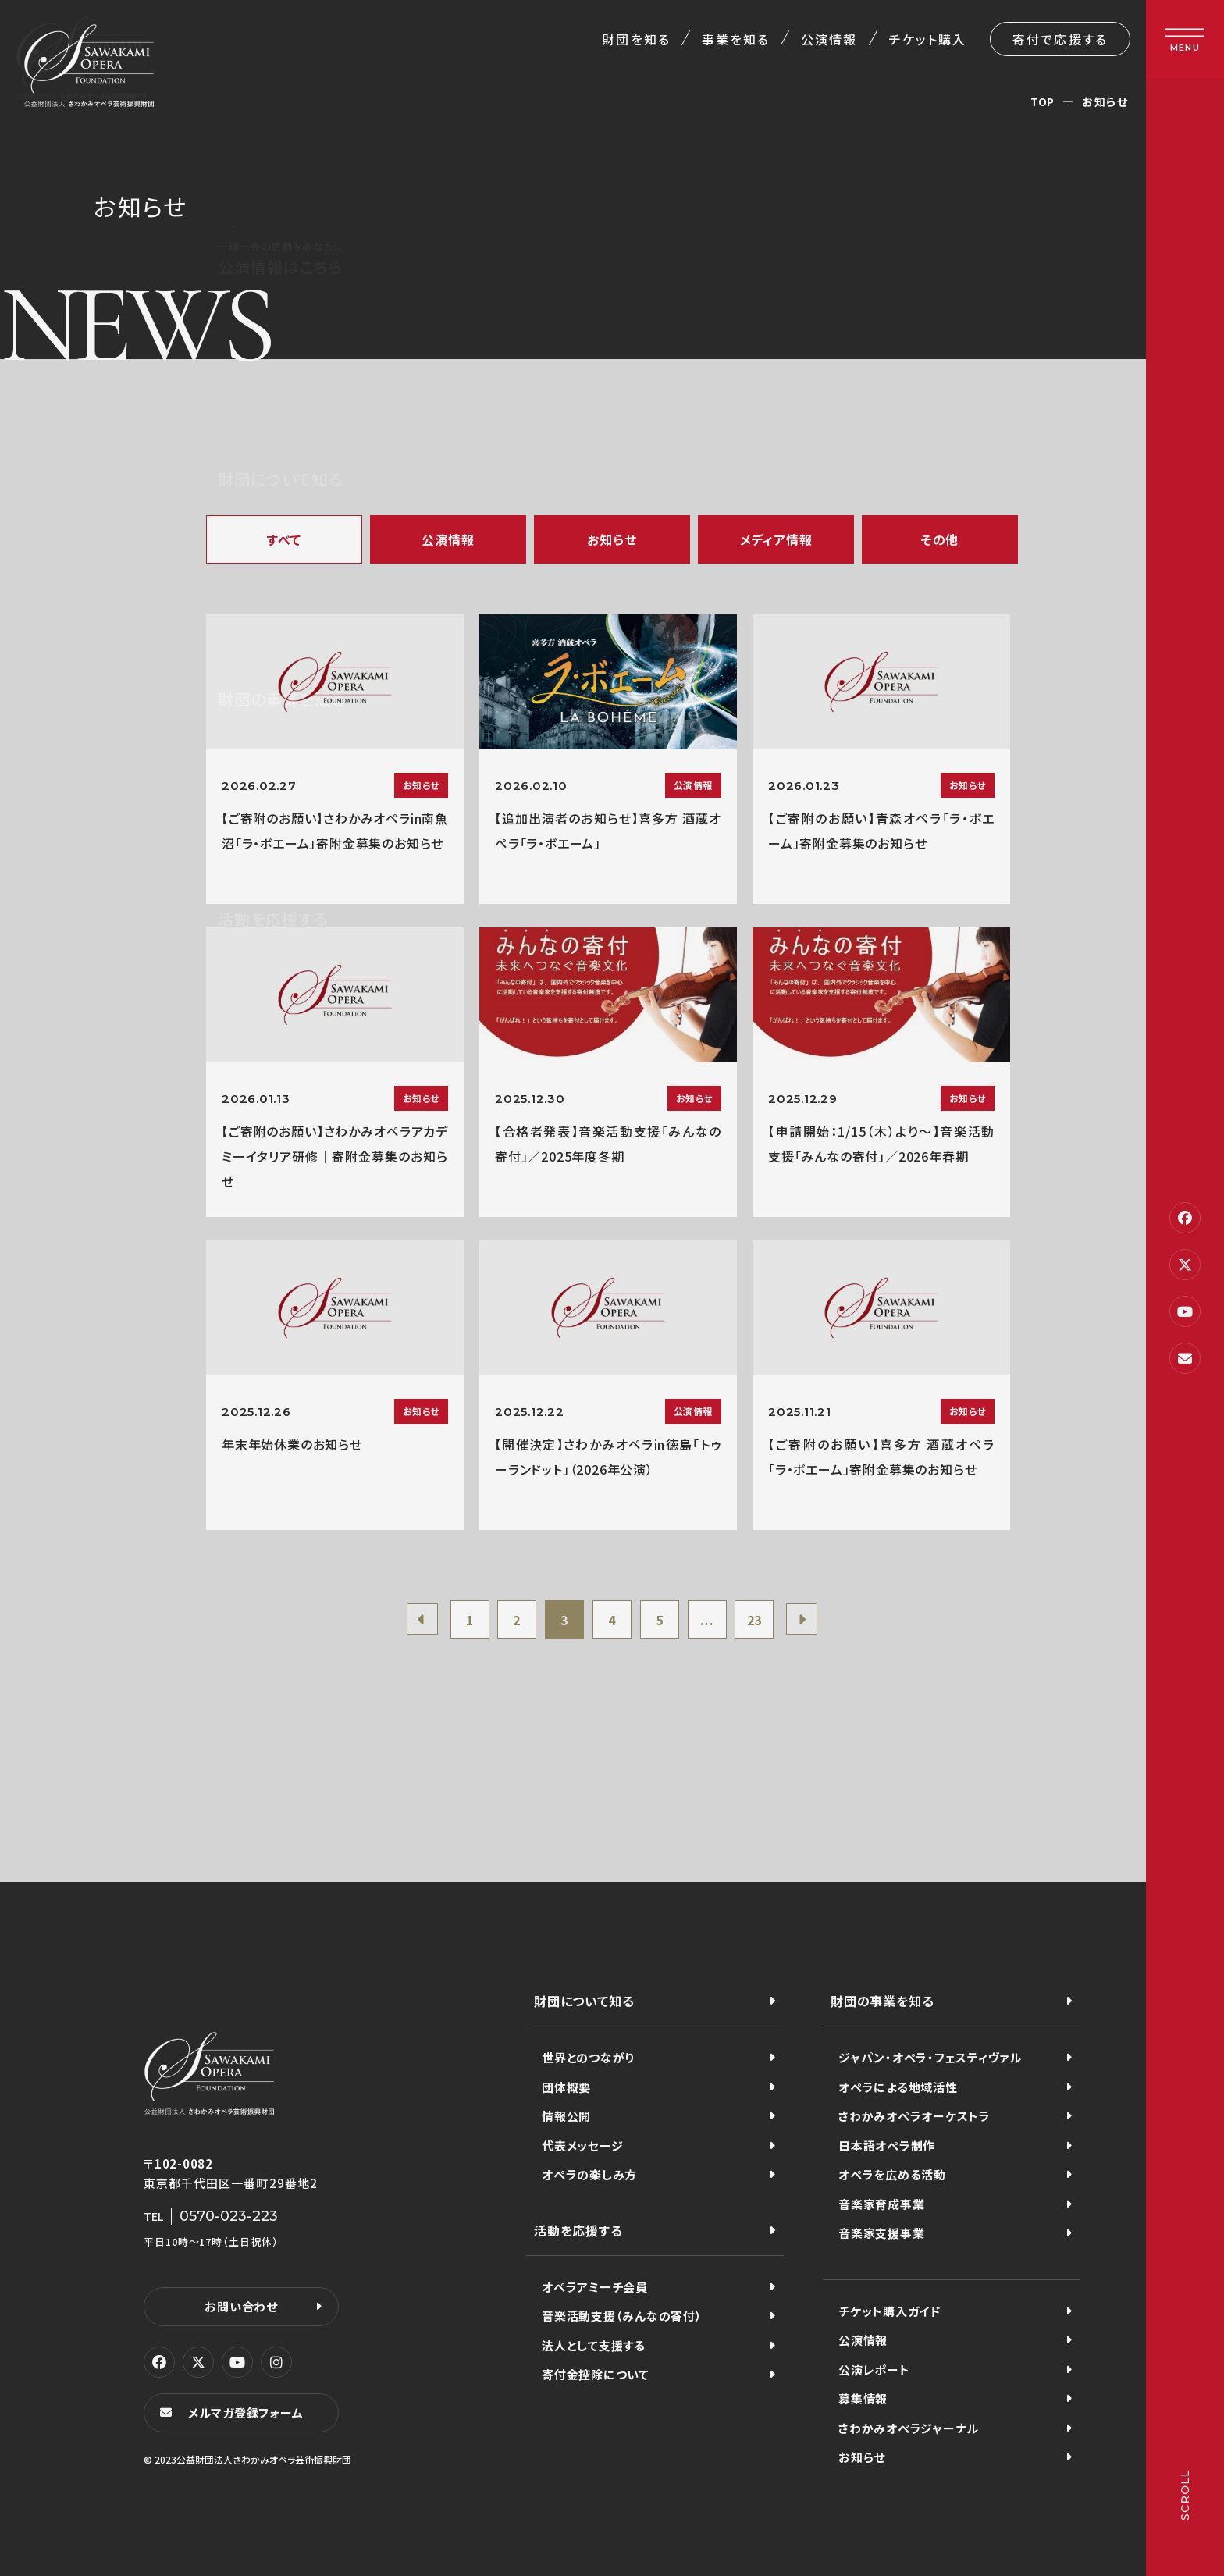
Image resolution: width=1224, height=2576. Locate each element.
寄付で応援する (1060, 39)
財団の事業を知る (882, 2000)
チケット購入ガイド (889, 2311)
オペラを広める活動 (892, 2174)
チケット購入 (927, 39)
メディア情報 (776, 539)
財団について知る (584, 2000)
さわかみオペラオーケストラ (914, 2116)
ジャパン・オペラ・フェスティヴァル (930, 2057)
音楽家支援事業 (881, 2233)
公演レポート (874, 2369)
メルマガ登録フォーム (246, 2412)
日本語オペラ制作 (886, 2145)
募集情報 (863, 2398)
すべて (284, 539)
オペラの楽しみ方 (589, 2174)
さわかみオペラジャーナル (908, 2428)
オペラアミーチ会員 (595, 2287)
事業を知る (736, 39)
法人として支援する (594, 2345)
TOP (1042, 101)
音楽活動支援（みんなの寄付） (622, 2315)
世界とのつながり (588, 2057)
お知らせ (611, 539)
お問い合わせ (241, 2306)
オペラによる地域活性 (898, 2087)
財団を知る (636, 39)
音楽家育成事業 (881, 2204)
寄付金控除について (595, 2374)
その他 (940, 539)
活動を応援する (578, 2230)
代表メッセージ (582, 2145)
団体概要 (566, 2087)
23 (755, 1619)
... (706, 1619)
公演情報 (829, 39)
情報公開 (566, 2116)
